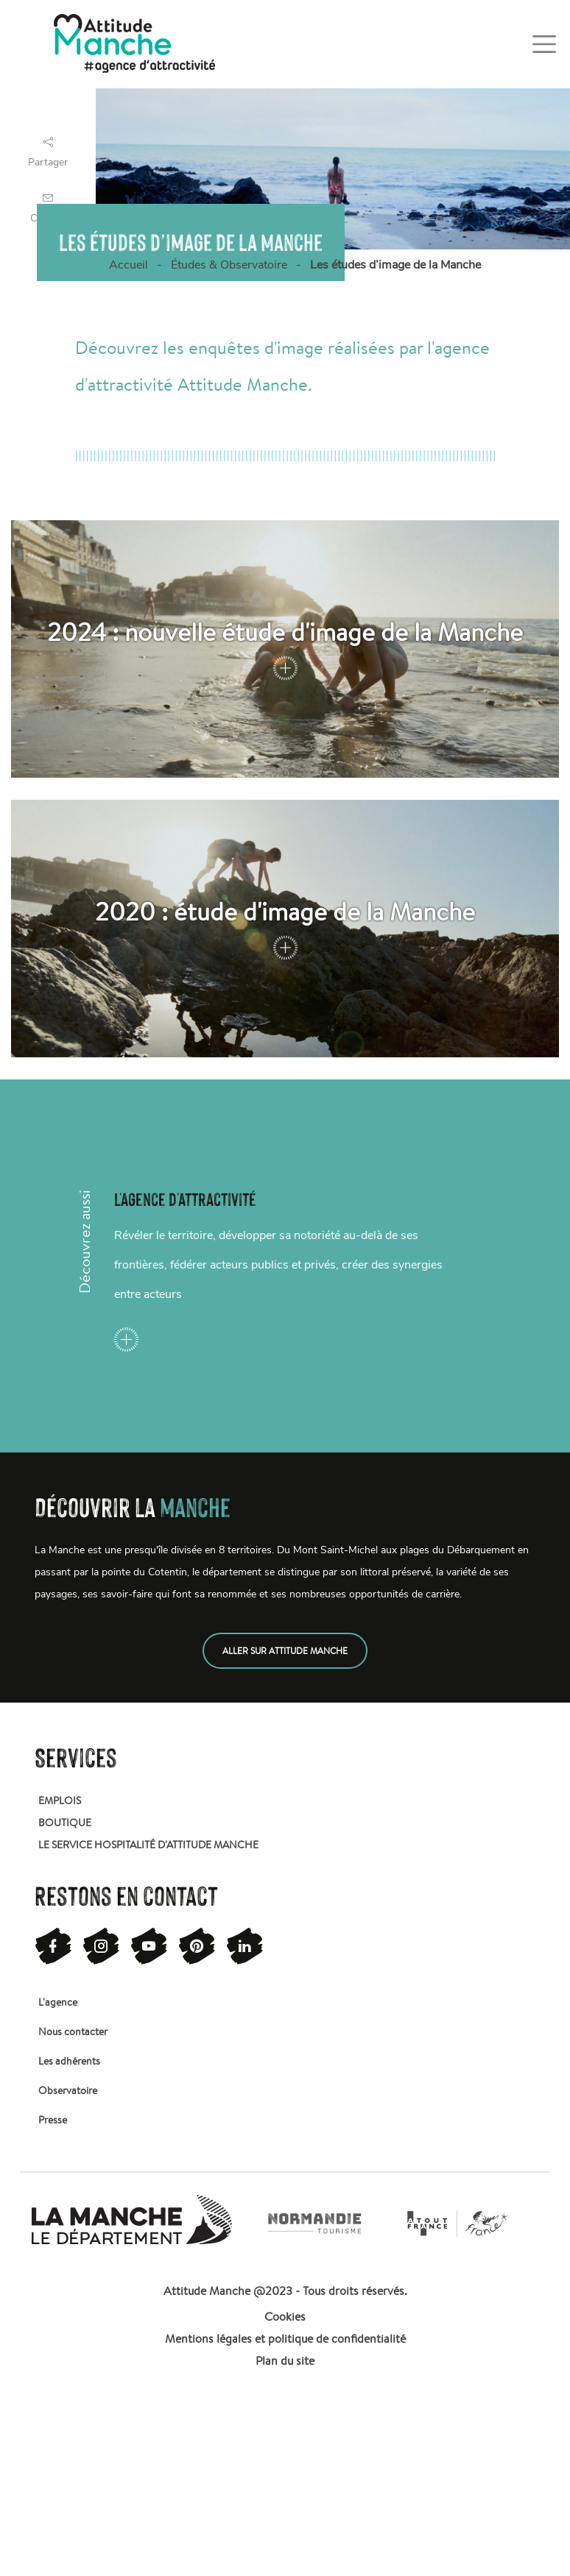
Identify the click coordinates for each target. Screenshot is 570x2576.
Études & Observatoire (229, 265)
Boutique (64, 1822)
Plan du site (285, 2361)
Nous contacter (73, 2031)
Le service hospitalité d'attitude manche (148, 1844)
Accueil (128, 265)
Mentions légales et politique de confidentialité (285, 2338)
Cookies (285, 2316)
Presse (52, 2119)
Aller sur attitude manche (285, 1650)
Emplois (59, 1800)
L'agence (57, 2002)
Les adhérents (69, 2061)
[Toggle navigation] (544, 44)
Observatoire (67, 2090)
